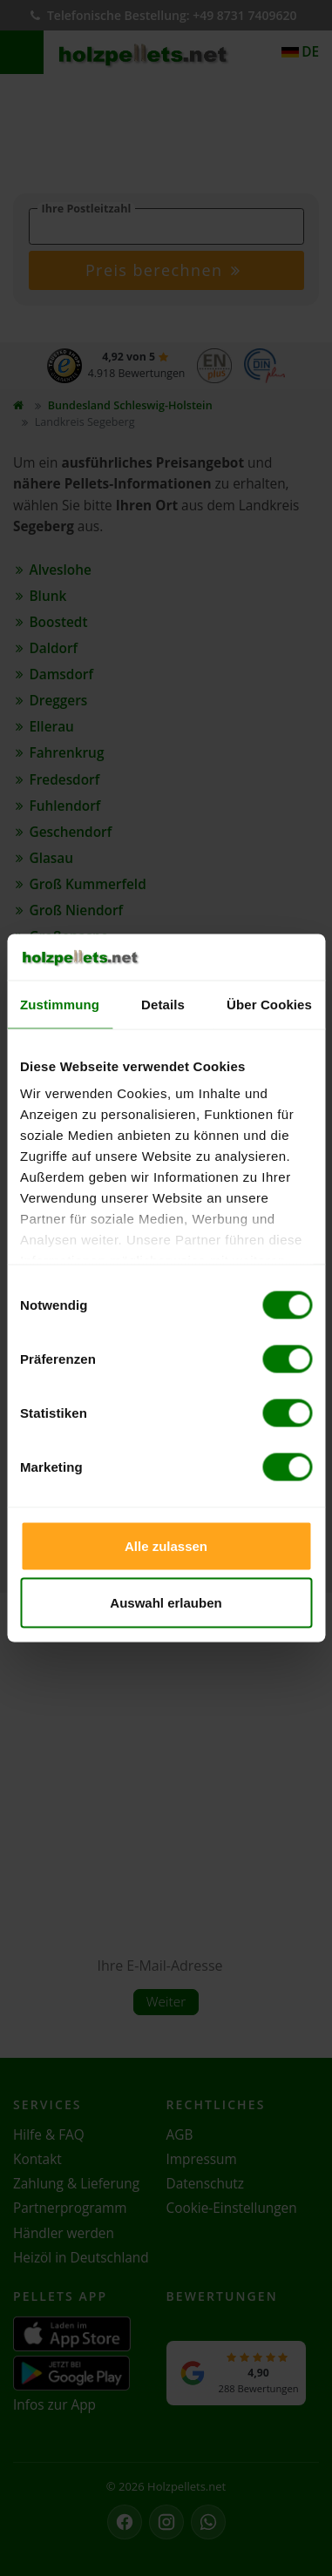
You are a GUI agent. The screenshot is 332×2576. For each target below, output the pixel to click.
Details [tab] (163, 1003)
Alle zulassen (166, 1545)
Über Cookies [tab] (269, 1003)
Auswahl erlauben (165, 1602)
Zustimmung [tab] (59, 1003)
